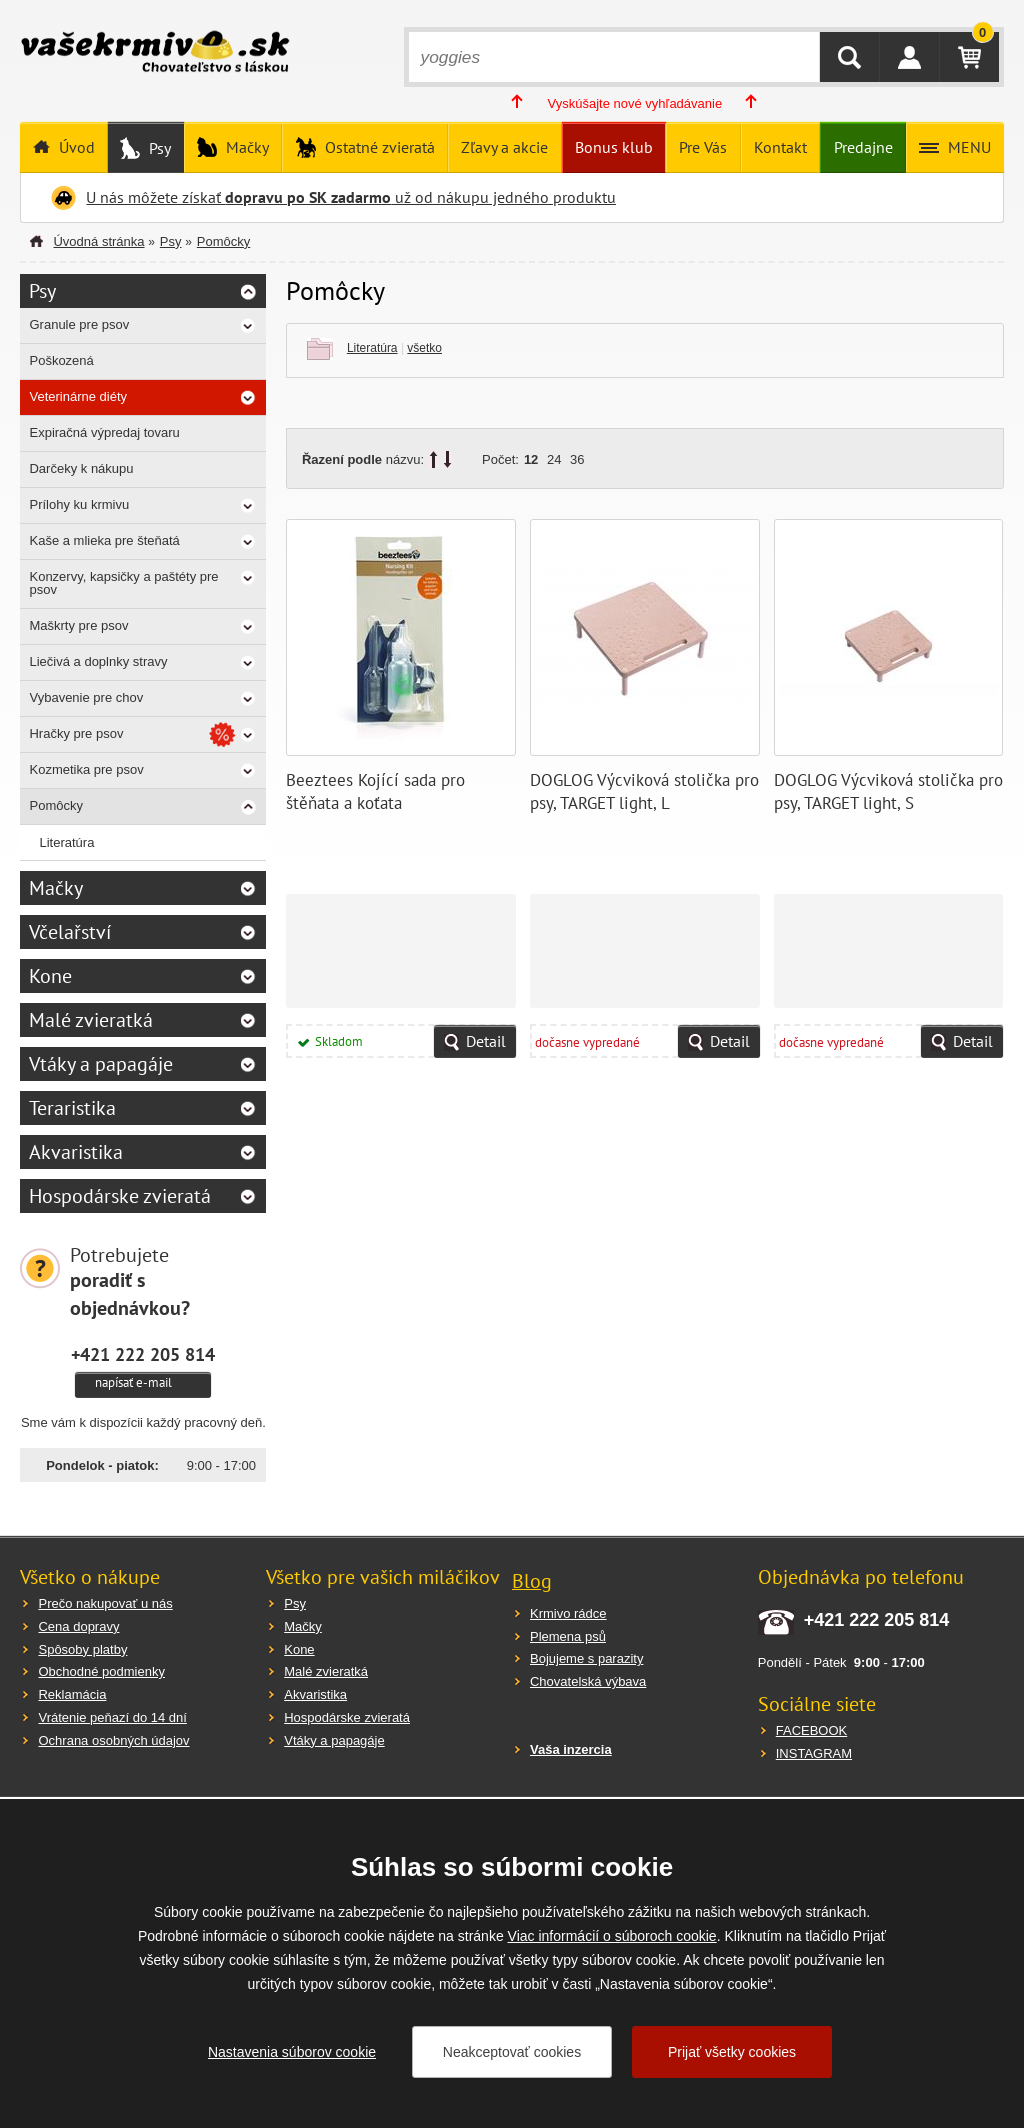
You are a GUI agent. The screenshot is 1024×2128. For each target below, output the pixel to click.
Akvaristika (76, 1152)
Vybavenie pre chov (86, 697)
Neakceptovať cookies (512, 2052)
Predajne (863, 147)
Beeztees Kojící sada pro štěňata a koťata (375, 792)
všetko (424, 348)
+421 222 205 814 (143, 1354)
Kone (50, 976)
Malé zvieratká (91, 1020)
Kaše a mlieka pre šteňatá (104, 540)
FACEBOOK (812, 1730)
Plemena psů (568, 1636)
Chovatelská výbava (588, 1681)
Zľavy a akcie (504, 147)
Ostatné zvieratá (378, 147)
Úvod (75, 147)
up (433, 459)
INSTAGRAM (814, 1753)
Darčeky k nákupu (81, 468)
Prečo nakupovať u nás (105, 1603)
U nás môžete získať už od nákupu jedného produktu (351, 197)
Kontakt (780, 147)
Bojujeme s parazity (586, 1658)
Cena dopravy (78, 1626)
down (447, 459)
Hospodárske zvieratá (120, 1196)
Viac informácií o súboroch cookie (612, 1936)
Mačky (245, 147)
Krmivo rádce (568, 1613)
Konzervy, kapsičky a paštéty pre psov (123, 583)
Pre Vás (703, 147)
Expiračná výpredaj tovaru (104, 432)
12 (531, 459)
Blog (532, 1581)
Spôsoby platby (82, 1649)
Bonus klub (614, 147)
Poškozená (61, 360)
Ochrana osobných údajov (113, 1740)
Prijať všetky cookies (732, 2052)
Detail (486, 1041)
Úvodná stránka (98, 241)
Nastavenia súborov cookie (292, 2052)
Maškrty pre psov (78, 625)
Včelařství (70, 932)
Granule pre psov (79, 324)
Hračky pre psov (76, 733)
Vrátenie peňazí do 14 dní (112, 1717)
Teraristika (72, 1108)
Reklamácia (72, 1694)
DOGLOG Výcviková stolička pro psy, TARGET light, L (644, 792)
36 (577, 459)
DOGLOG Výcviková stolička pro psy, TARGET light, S (888, 792)
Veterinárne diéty (78, 396)
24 (554, 459)
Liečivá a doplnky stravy (98, 661)
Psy (158, 148)
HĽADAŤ (849, 57)
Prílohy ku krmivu (79, 504)
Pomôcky (223, 241)
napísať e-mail (133, 1382)
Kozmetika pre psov (86, 769)
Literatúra (372, 348)
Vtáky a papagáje (101, 1064)
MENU (967, 147)
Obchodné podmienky (101, 1671)
